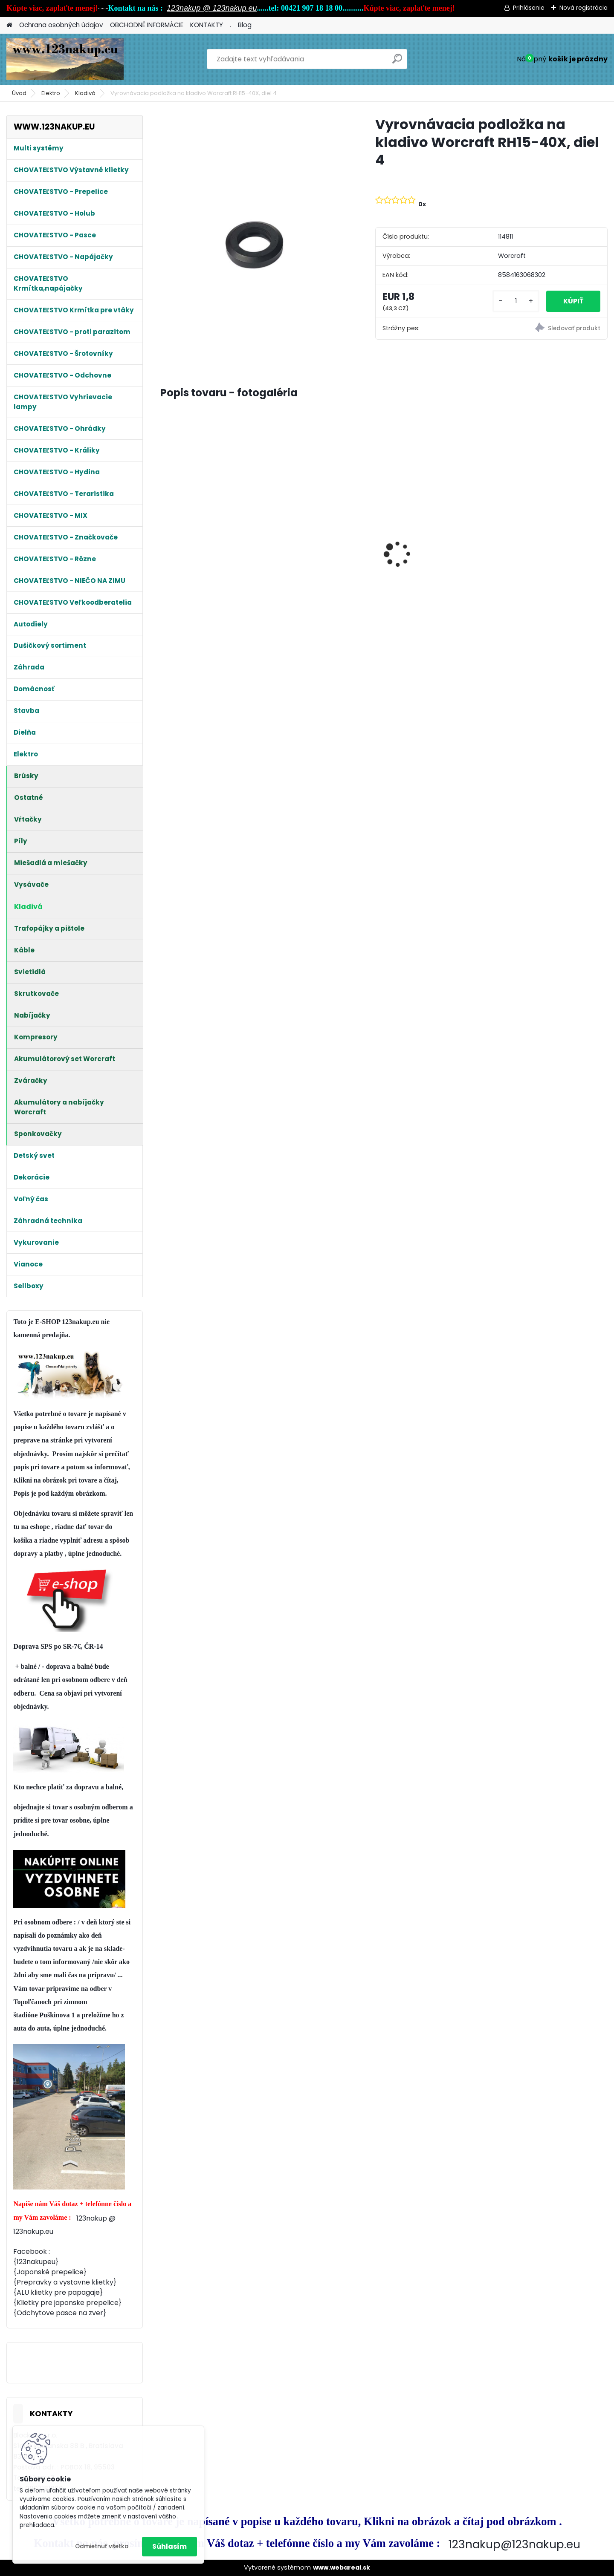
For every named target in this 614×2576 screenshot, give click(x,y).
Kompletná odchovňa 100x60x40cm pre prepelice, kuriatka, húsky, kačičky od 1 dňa (439, 532)
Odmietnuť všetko (101, 2546)
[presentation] (164, 539)
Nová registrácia (583, 7)
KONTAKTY (206, 24)
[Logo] (65, 59)
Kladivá (85, 93)
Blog (245, 24)
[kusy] (516, 301)
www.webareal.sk (341, 2567)
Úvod (19, 93)
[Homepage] (9, 25)
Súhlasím (169, 2546)
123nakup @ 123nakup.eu (212, 8)
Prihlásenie (528, 7)
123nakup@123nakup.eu (514, 2544)
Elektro (50, 93)
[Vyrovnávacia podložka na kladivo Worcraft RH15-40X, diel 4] (254, 240)
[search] (397, 62)
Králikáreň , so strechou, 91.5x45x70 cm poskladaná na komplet (325, 542)
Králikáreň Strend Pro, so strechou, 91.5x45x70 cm (207, 548)
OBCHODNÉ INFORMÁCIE (146, 24)
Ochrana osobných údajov (61, 24)
